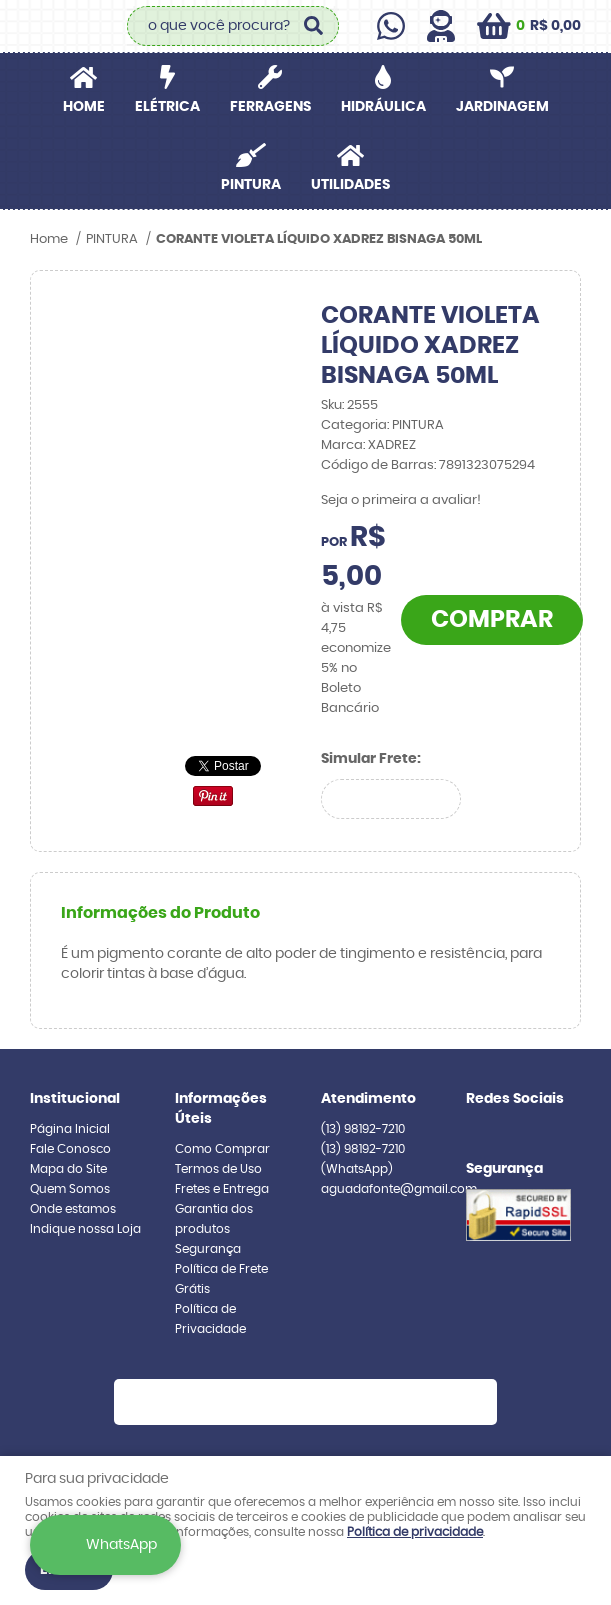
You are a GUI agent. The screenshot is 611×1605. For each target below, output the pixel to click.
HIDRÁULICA (383, 107)
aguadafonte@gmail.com (399, 1189)
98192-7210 (363, 1129)
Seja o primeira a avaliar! (401, 500)
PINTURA (251, 185)
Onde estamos (73, 1209)
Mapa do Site (68, 1169)
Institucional (75, 1099)
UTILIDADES (350, 185)
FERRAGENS (270, 107)
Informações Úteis (221, 1109)
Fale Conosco (70, 1149)
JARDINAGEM (502, 107)
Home (84, 107)
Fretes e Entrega (222, 1189)
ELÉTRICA (167, 107)
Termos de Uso (218, 1169)
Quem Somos (70, 1189)
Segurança (208, 1249)
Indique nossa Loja (85, 1229)
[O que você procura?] (314, 26)
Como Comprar (222, 1149)
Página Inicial (70, 1129)
